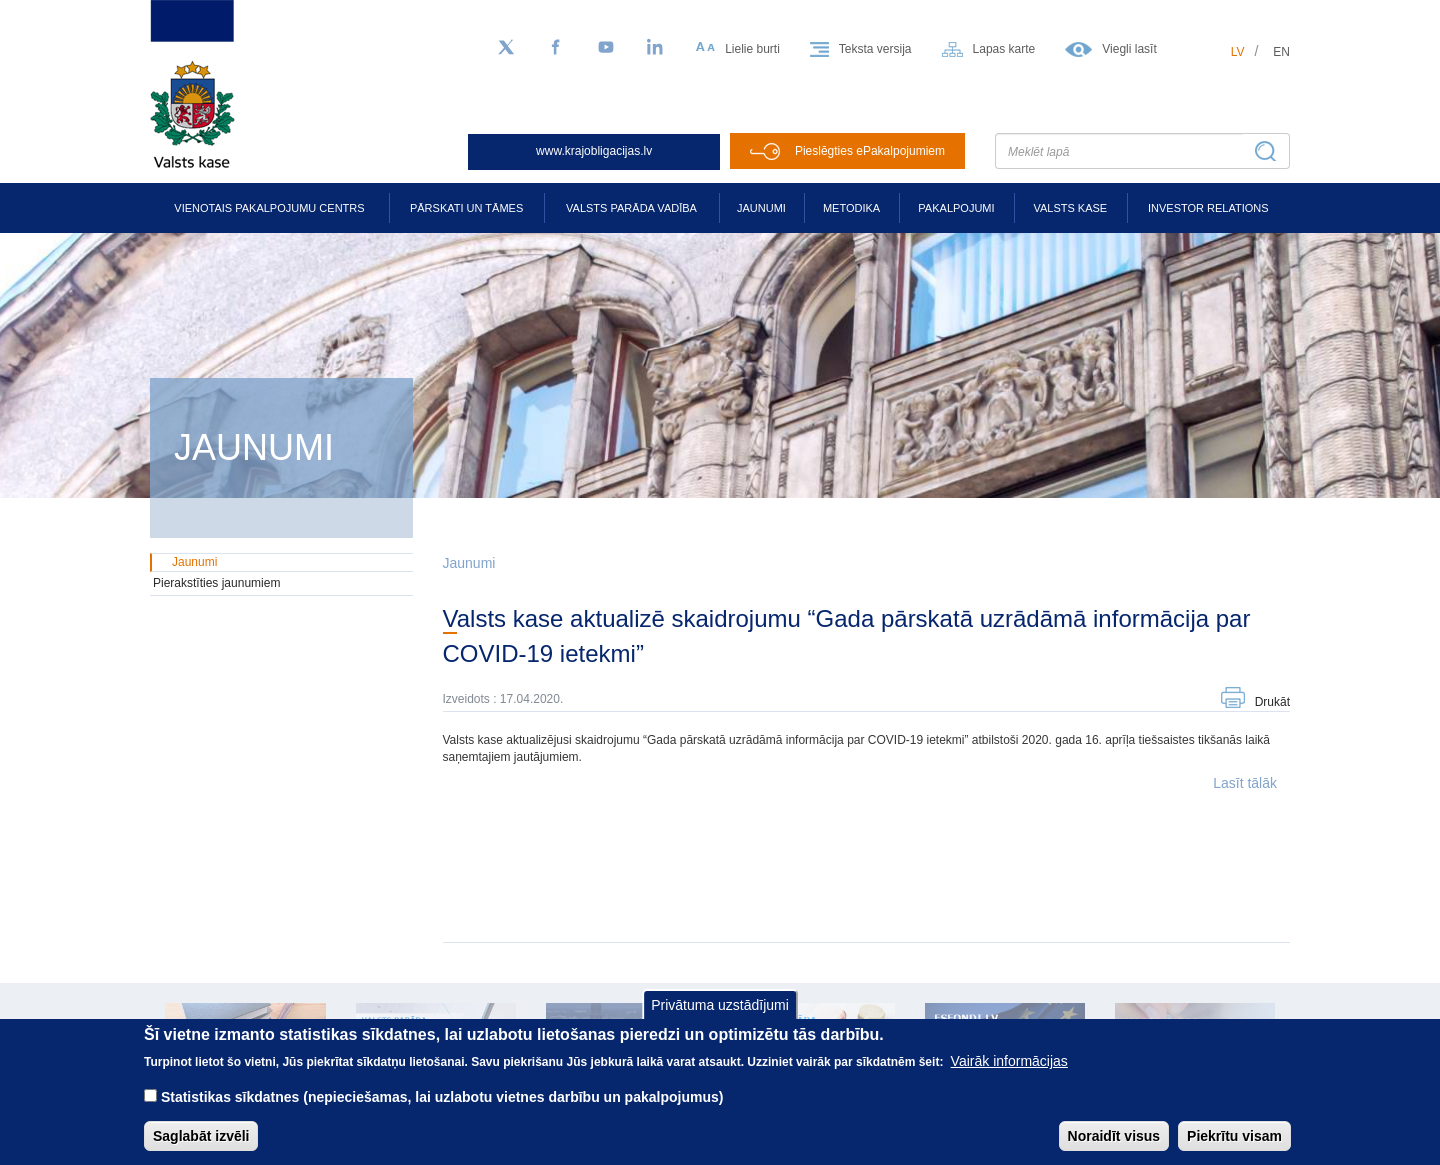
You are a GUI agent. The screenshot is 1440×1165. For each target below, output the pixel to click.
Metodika (851, 208)
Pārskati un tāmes (466, 208)
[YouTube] (606, 48)
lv (1238, 52)
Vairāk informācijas (1009, 1076)
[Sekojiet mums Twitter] (506, 48)
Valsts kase (1070, 208)
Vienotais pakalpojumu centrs (269, 208)
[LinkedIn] (656, 48)
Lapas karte (1004, 49)
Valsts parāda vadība (631, 208)
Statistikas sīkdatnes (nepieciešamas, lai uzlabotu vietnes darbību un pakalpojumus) (442, 1112)
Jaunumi (761, 208)
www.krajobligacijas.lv (594, 151)
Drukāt (1272, 702)
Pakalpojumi (956, 208)
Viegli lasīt (1129, 49)
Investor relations (1208, 208)
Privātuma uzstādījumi (720, 1020)
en (1281, 52)
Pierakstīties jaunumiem (216, 583)
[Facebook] (556, 48)
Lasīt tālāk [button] (1245, 783)
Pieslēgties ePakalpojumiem (870, 151)
